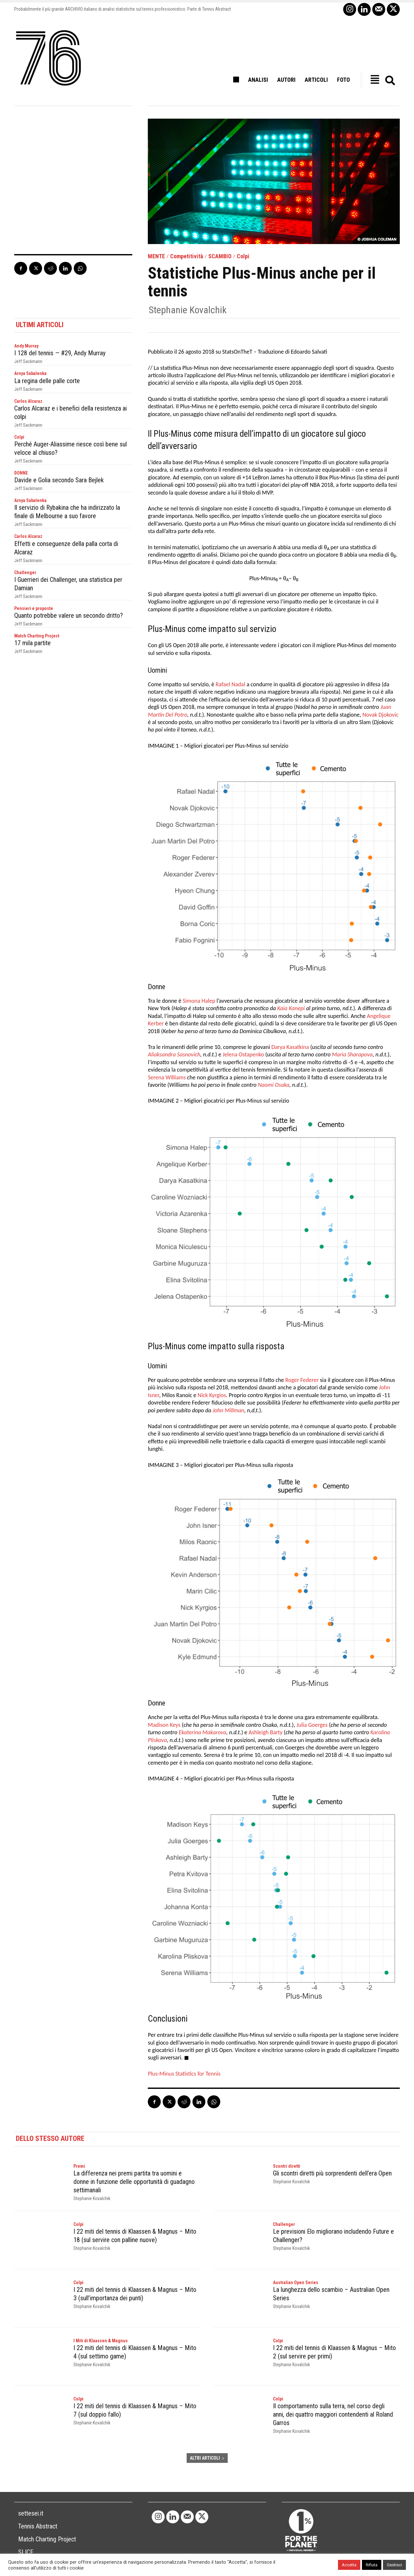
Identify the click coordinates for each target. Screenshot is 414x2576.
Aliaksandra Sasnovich (174, 1054)
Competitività (186, 256)
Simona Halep (199, 1000)
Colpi (243, 256)
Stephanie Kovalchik (188, 310)
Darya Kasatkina (290, 1047)
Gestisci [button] (394, 2564)
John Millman (228, 1410)
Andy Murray (26, 345)
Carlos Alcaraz (28, 401)
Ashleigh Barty (266, 1732)
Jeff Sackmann (28, 361)
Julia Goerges (312, 1724)
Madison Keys (164, 1724)
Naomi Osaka (273, 1084)
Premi (79, 2166)
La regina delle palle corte (47, 381)
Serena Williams (167, 1077)
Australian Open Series (295, 2282)
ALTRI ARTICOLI (207, 2458)
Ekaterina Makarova (202, 1732)
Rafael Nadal (230, 684)
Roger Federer (302, 1380)
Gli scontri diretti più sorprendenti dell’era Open (332, 2173)
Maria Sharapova (352, 1054)
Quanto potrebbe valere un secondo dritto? (68, 615)
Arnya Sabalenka (30, 373)
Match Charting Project (36, 635)
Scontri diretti (286, 2166)
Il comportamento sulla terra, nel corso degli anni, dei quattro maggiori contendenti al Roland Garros (333, 2414)
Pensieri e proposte (33, 608)
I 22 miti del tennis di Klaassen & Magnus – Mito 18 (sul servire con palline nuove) (134, 2236)
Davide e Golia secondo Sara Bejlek (59, 480)
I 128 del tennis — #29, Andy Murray (59, 353)
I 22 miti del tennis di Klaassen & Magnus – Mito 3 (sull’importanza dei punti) (134, 2294)
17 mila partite (32, 643)
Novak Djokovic (380, 714)
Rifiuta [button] (371, 2564)
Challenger (25, 572)
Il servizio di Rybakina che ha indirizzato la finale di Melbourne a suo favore (67, 512)
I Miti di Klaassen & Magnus (100, 2340)
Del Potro (175, 714)
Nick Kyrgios (212, 1395)
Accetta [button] (349, 2564)
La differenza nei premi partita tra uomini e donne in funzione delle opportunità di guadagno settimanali (134, 2181)
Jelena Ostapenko (243, 1054)
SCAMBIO (220, 256)
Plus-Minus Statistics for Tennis (184, 2073)
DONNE (21, 473)
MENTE (156, 256)
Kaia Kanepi (291, 1008)
